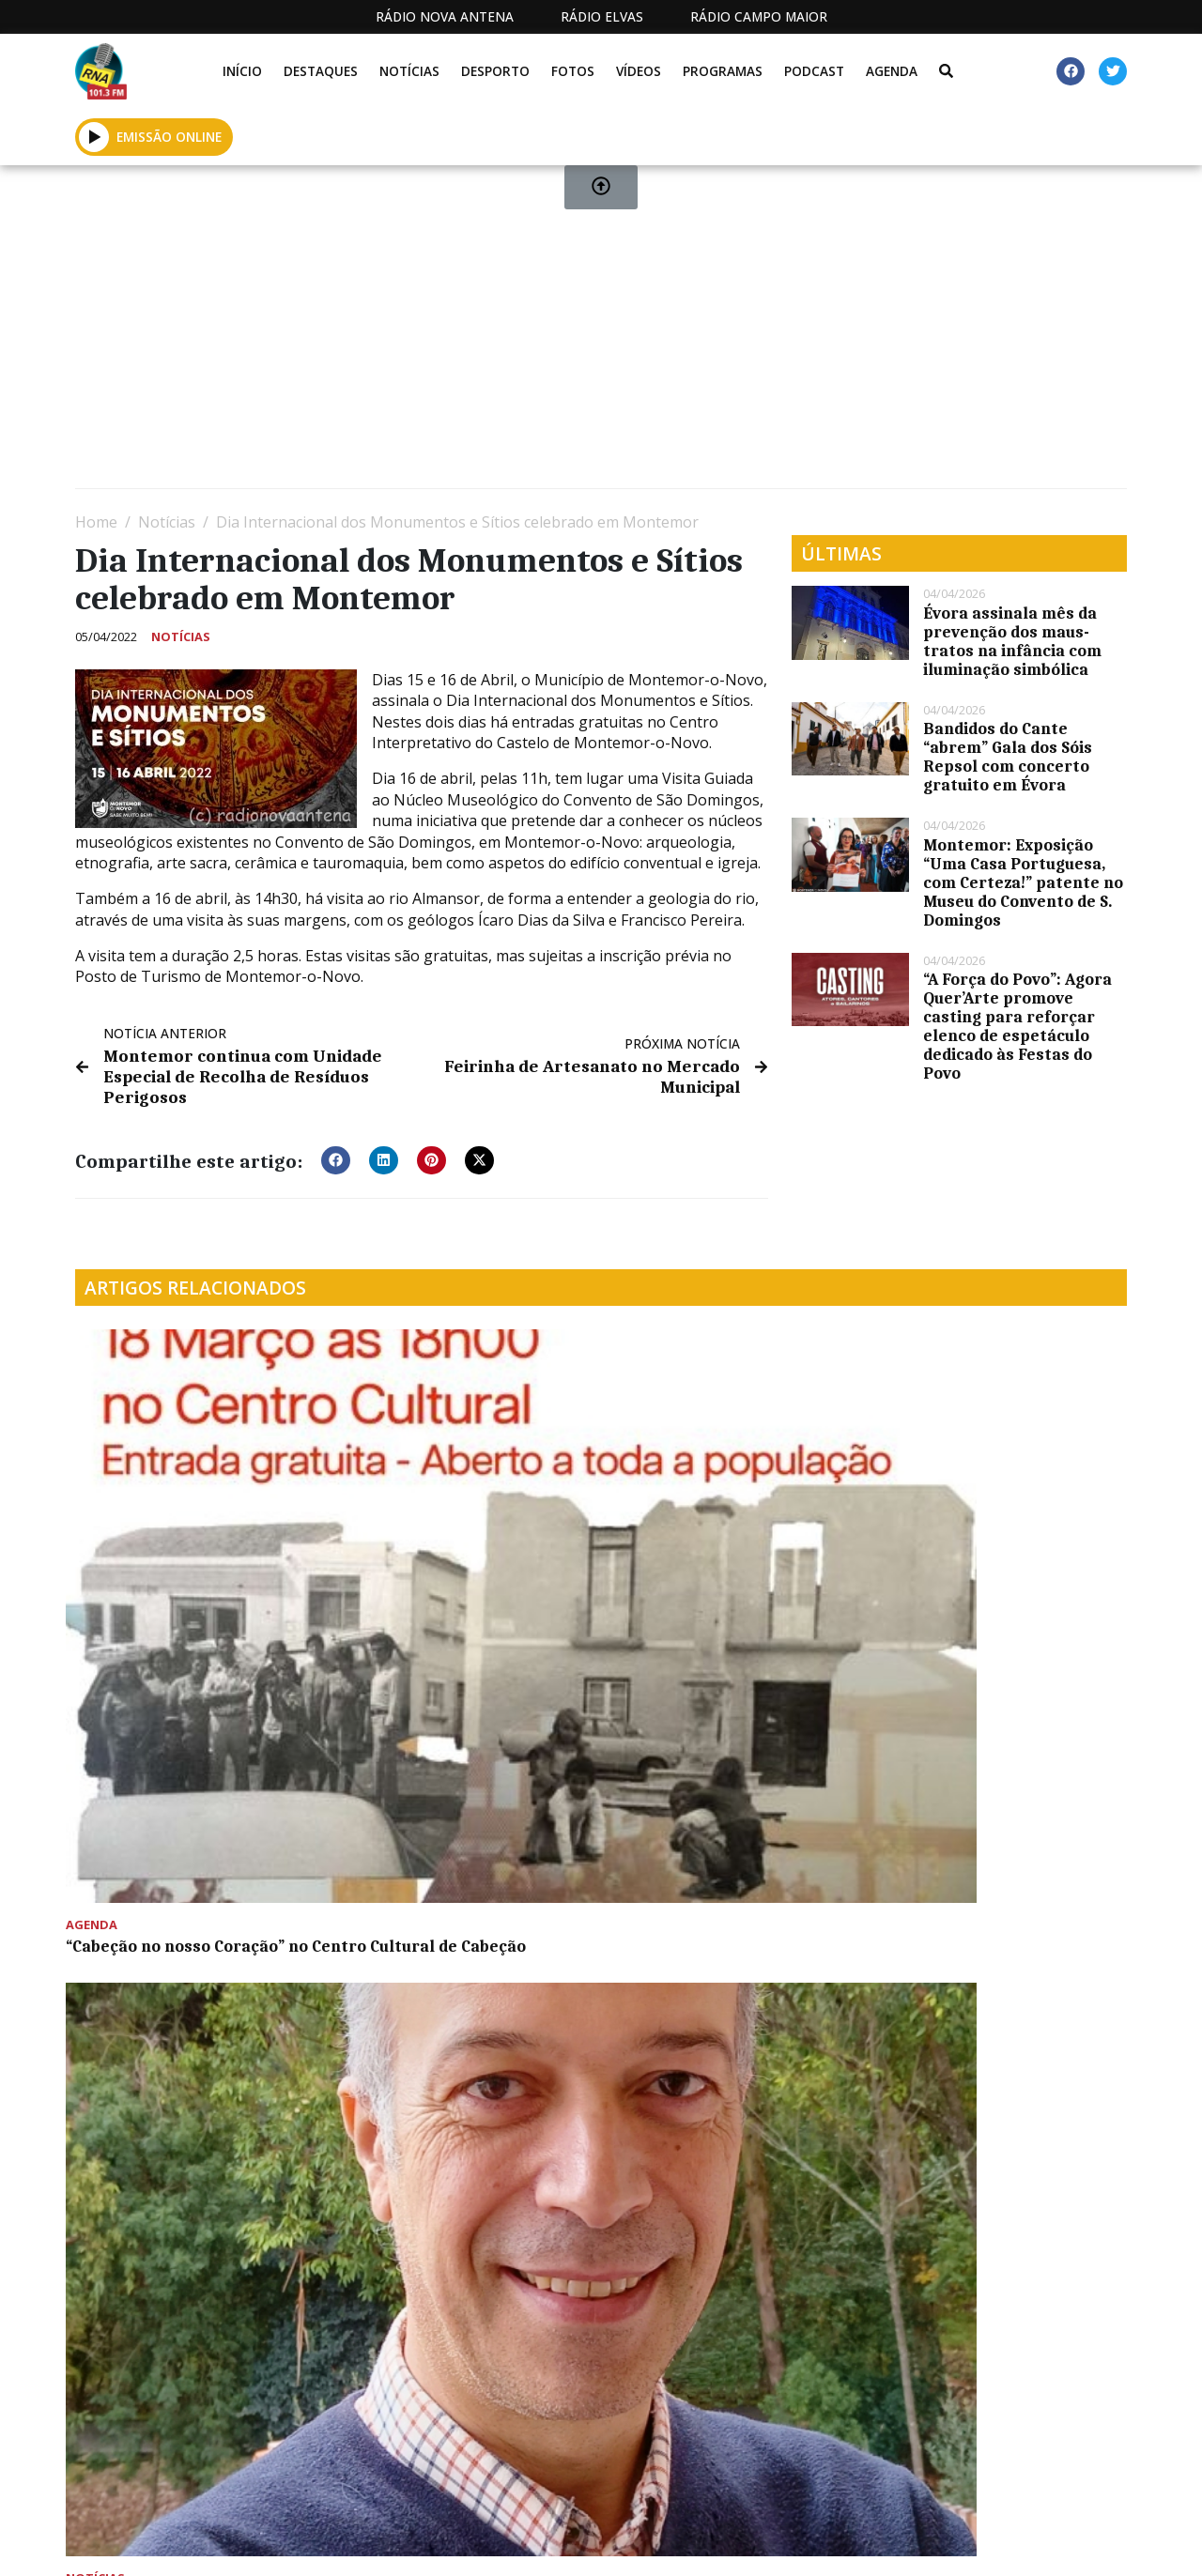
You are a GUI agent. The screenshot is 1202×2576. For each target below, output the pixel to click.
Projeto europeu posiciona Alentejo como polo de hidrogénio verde (447, 1539)
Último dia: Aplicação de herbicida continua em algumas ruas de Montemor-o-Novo (1000, 1549)
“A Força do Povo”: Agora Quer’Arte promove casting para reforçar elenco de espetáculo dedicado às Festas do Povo (1017, 1026)
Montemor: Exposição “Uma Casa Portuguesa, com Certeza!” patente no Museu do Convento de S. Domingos (1023, 882)
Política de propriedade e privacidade (957, 2541)
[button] (335, 1155)
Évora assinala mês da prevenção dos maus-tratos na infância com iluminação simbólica (1012, 641)
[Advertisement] (601, 334)
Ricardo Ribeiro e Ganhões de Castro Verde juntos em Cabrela (727, 1539)
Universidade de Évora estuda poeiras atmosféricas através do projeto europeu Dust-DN (191, 1826)
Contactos (790, 2542)
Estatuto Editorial (479, 2541)
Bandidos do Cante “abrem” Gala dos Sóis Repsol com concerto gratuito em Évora (1007, 756)
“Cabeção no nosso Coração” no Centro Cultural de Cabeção (196, 1530)
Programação (666, 2542)
